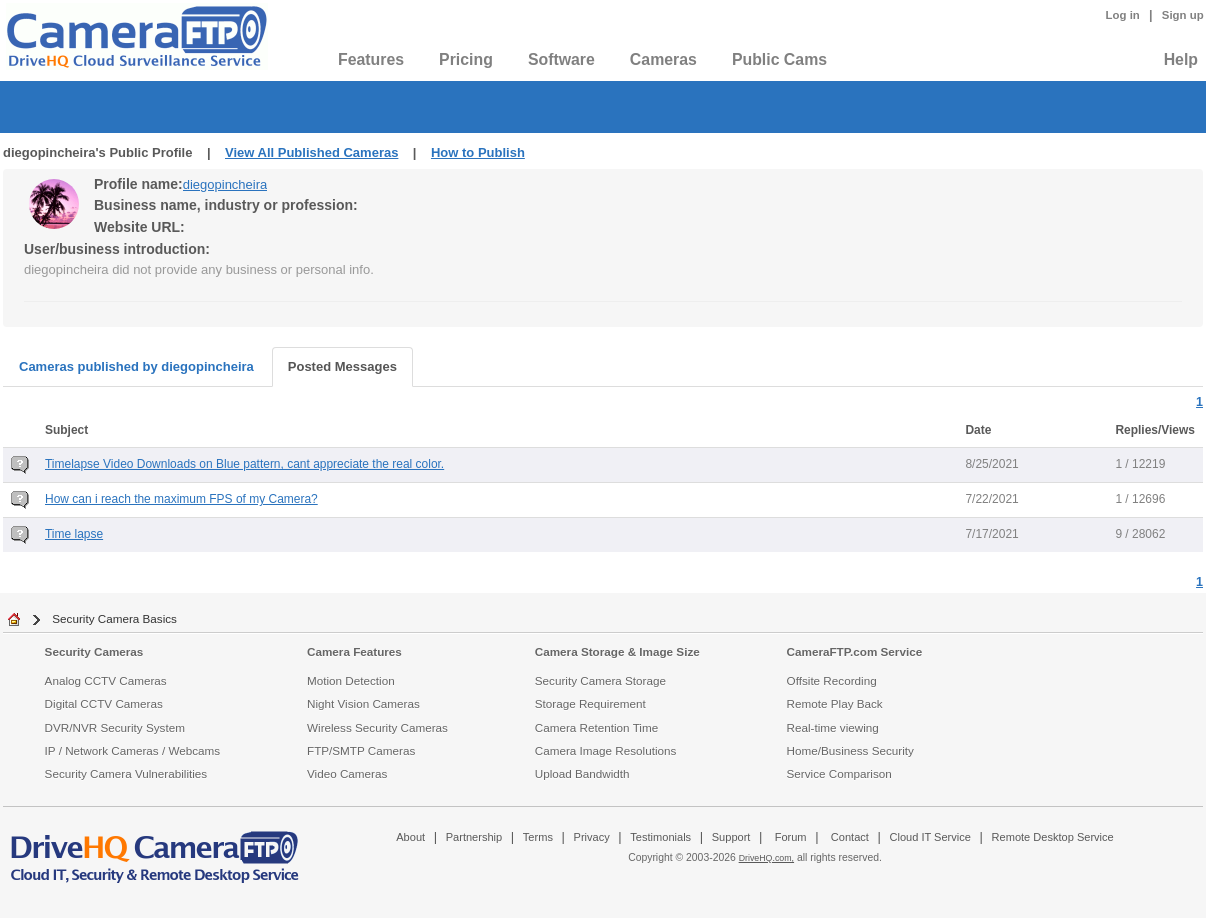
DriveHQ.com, (766, 858)
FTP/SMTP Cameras (361, 750)
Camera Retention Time (596, 727)
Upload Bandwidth (582, 773)
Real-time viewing (833, 727)
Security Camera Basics (114, 618)
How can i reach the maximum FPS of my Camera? (181, 499)
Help (1181, 59)
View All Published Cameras (311, 152)
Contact (850, 837)
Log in (1123, 15)
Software (561, 59)
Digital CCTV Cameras (104, 703)
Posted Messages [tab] (342, 366)
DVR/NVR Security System (115, 727)
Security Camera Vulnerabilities (126, 773)
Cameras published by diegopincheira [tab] (136, 366)
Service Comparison (839, 773)
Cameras (663, 59)
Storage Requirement (590, 703)
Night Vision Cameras (363, 703)
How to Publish (478, 152)
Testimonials (660, 837)
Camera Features (354, 651)
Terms (538, 837)
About (410, 837)
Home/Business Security (850, 750)
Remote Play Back (835, 703)
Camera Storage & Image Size (617, 651)
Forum (791, 837)
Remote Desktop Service (1053, 837)
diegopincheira (225, 184)
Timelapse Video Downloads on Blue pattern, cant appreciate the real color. (244, 464)
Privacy (592, 837)
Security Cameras (94, 651)
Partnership (474, 837)
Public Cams (779, 59)
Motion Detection (351, 680)
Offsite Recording (832, 680)
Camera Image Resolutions (606, 750)
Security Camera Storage (600, 680)
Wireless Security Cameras (377, 727)
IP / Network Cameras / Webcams (133, 750)
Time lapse (74, 534)
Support (731, 837)
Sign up (1183, 15)
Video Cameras (347, 773)
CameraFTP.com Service (855, 651)
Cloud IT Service (929, 837)
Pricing (466, 59)
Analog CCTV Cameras (106, 680)
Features (371, 59)
